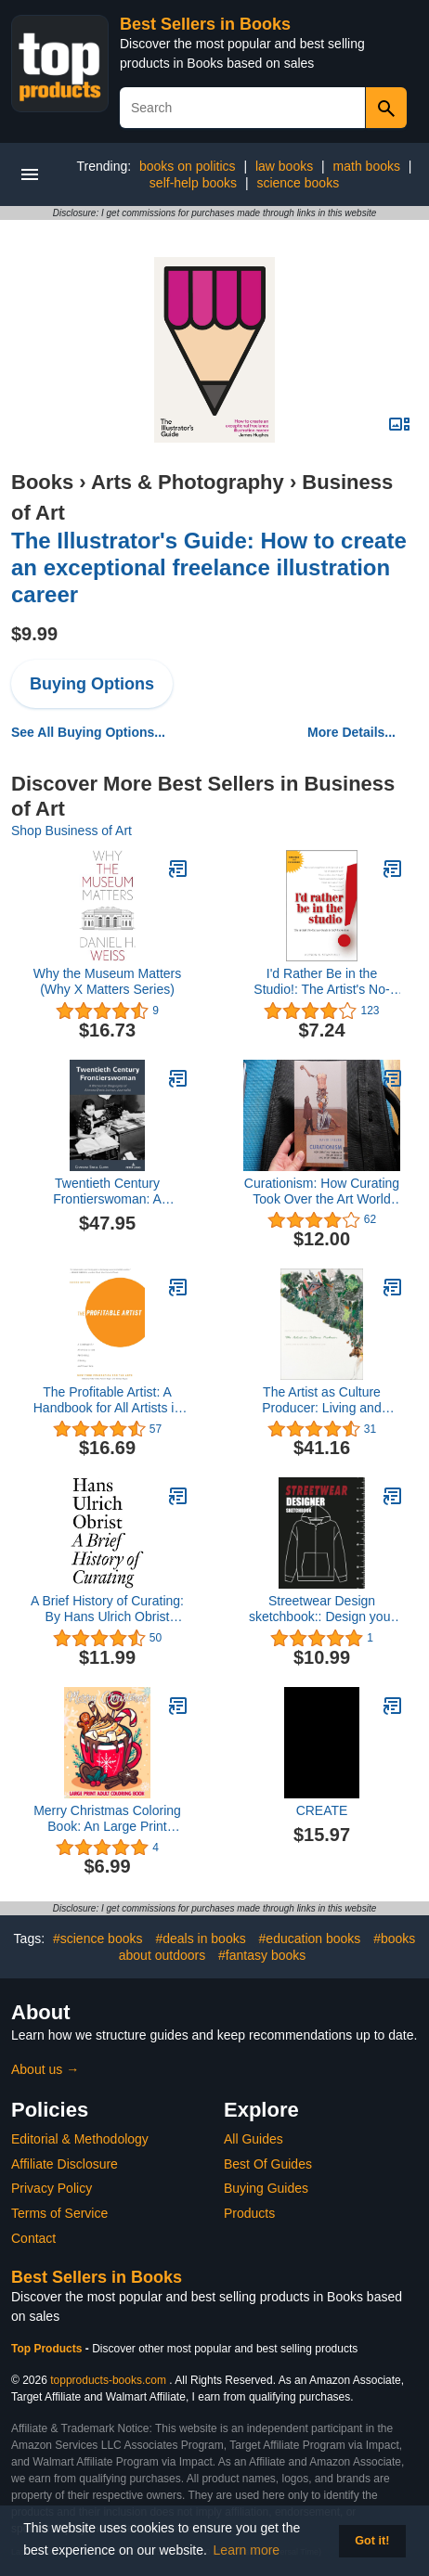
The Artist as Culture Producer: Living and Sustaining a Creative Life (322, 1400)
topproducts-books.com (108, 2380)
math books (366, 166)
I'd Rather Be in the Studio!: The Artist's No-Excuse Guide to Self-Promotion (321, 982)
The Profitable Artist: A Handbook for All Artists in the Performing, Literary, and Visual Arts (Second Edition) (107, 1400)
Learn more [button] (247, 2550)
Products (249, 2213)
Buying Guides (266, 2188)
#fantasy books (262, 1955)
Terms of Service (59, 2213)
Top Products (48, 2348)
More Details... (351, 732)
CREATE (322, 1810)
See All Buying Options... (88, 732)
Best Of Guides (268, 2164)
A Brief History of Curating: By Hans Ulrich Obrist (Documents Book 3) (107, 1609)
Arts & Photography (187, 482)
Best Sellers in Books (205, 24)
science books (297, 182)
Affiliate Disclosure (64, 2164)
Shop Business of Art (71, 830)
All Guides (253, 2139)
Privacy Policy (51, 2188)
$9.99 (34, 634)
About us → (45, 2069)
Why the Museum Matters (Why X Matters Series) (107, 981)
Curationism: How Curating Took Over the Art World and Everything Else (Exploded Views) (321, 1191)
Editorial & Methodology (80, 2139)
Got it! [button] (372, 2540)
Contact (33, 2238)
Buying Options (92, 684)
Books (42, 482)
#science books (98, 1938)
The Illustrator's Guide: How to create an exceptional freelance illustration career (209, 567)
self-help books (193, 182)
